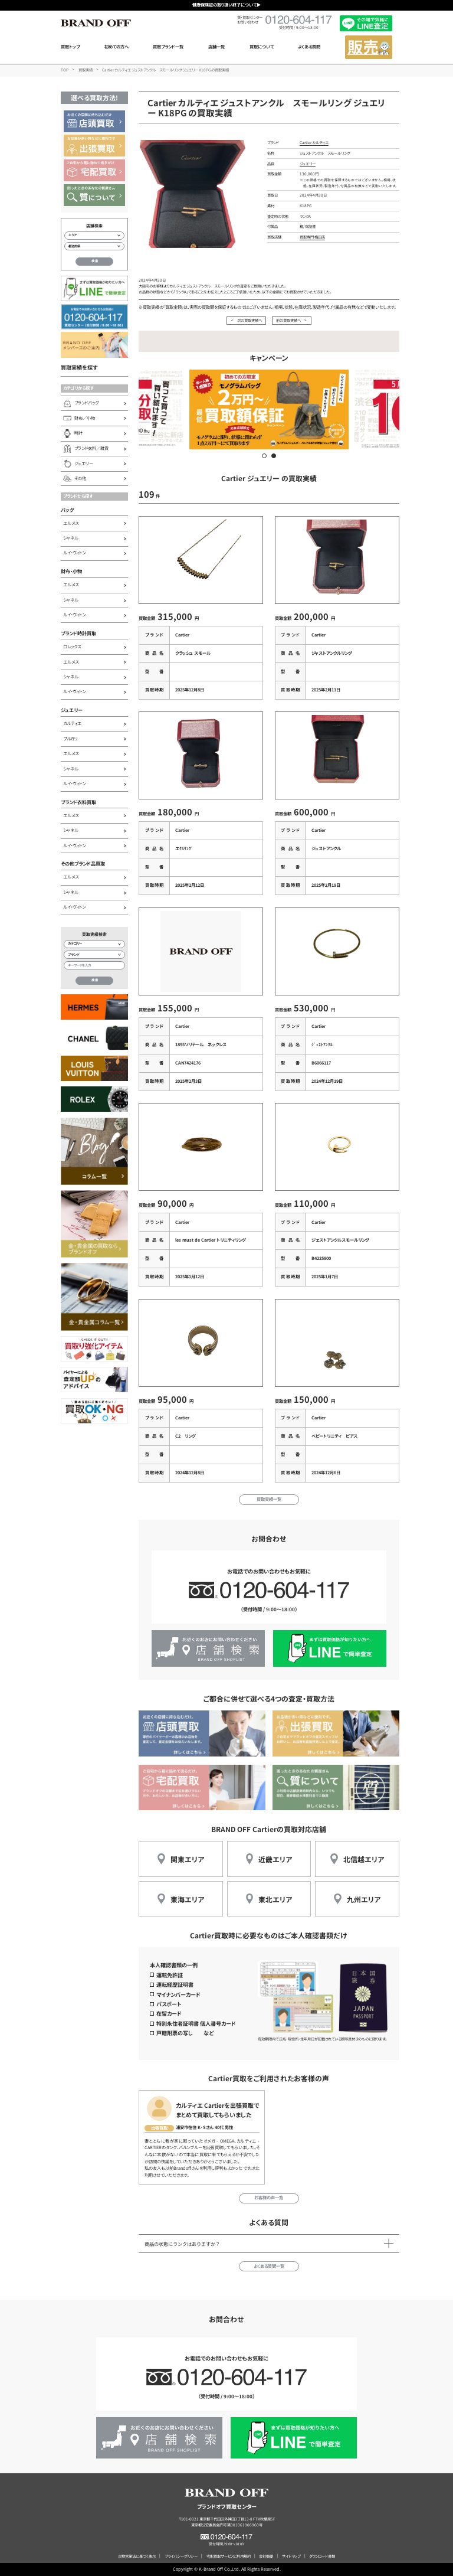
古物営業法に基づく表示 (137, 2556)
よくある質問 (309, 47)
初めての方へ (116, 47)
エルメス (70, 523)
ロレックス (72, 646)
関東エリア (187, 1859)
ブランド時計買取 (78, 632)
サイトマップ (291, 2556)
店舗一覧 (216, 47)
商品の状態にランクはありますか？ (182, 2243)
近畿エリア (275, 1859)
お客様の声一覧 (268, 2197)
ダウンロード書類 (322, 2556)
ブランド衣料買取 (78, 801)
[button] (264, 455)
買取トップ (70, 47)
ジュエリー (72, 709)
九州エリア (363, 1899)
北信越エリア (363, 1859)
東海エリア (187, 1899)
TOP (64, 70)
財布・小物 (71, 570)
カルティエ (72, 723)
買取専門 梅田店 (312, 237)
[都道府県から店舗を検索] (94, 246)
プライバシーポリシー (181, 2556)
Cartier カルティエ (314, 142)
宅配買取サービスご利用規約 (228, 2556)
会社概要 (266, 2556)
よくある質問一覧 (269, 2266)
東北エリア (275, 1899)
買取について (262, 47)
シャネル (70, 538)
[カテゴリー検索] (94, 944)
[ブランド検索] (94, 955)
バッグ (67, 509)
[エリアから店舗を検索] (94, 235)
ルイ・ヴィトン (74, 553)
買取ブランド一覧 (168, 47)
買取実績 (85, 70)
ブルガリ (70, 739)
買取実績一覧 (269, 1499)
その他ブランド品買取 (83, 863)
